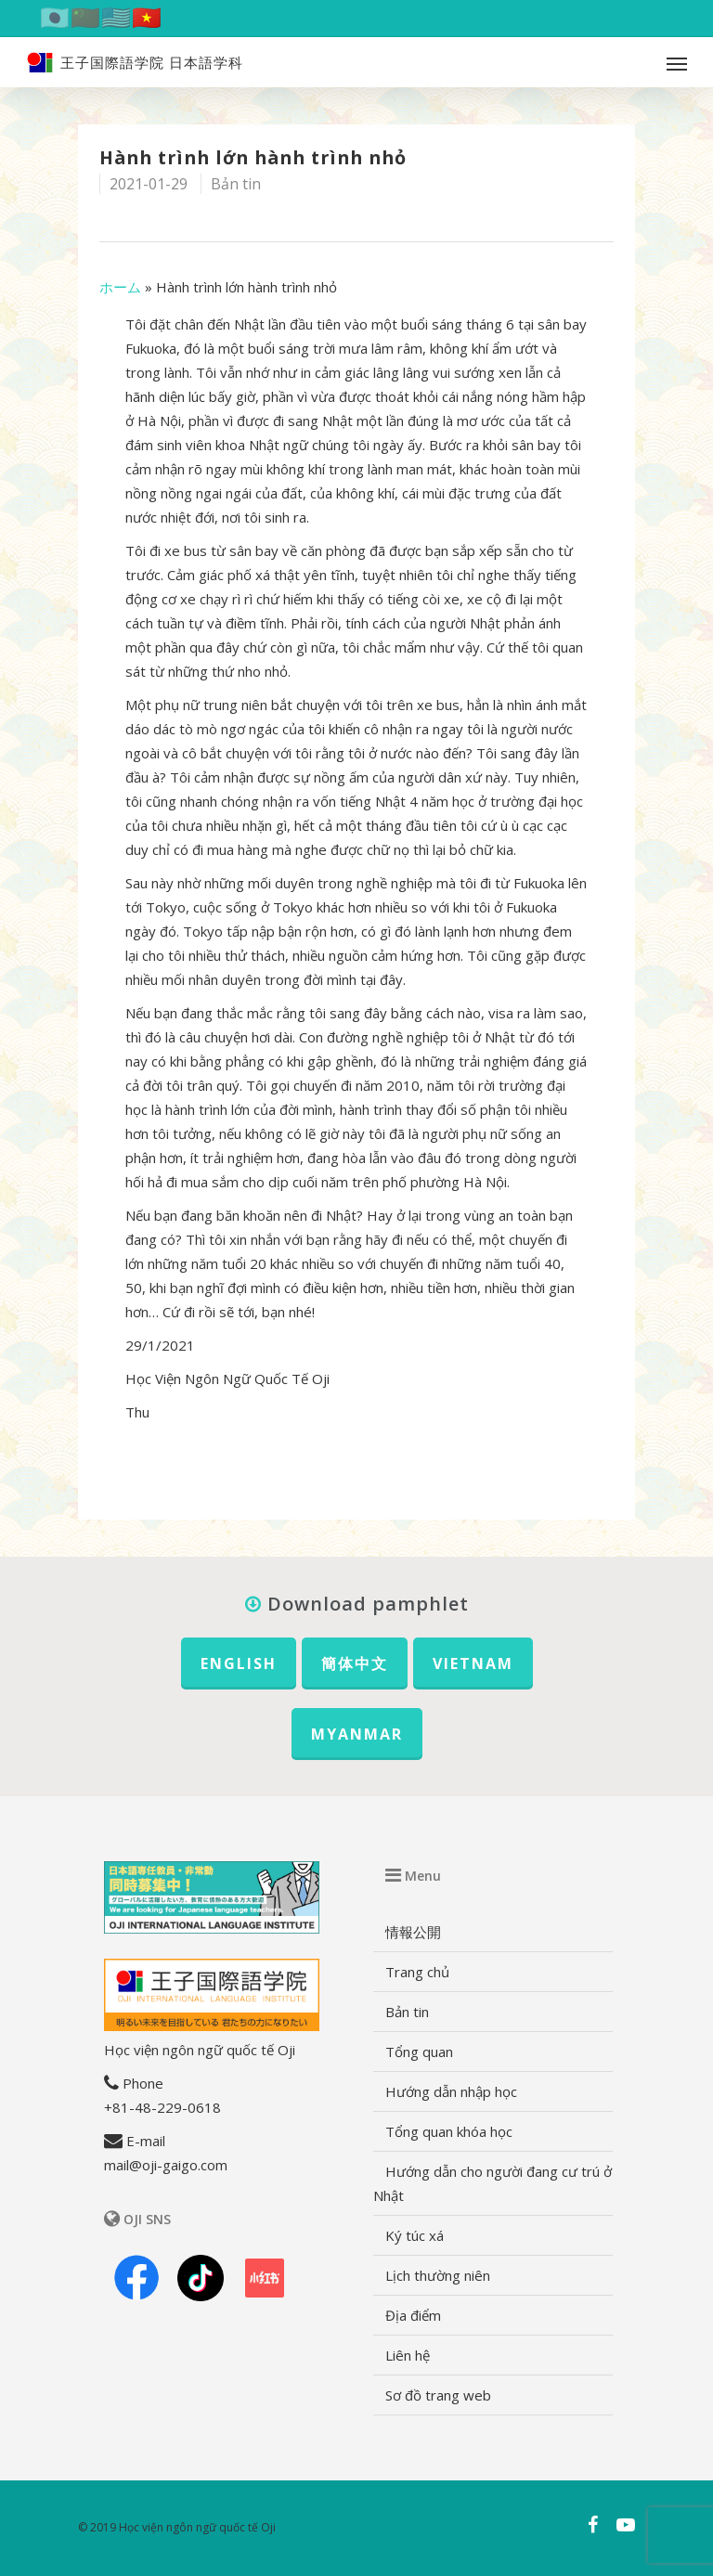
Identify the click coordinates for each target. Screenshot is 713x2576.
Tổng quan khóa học (448, 2131)
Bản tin (236, 184)
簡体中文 (354, 1663)
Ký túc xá (414, 2235)
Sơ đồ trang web (438, 2395)
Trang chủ (417, 1971)
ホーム (120, 287)
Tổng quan (419, 2051)
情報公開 (413, 1931)
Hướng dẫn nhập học (451, 2091)
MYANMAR (357, 1734)
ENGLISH (239, 1663)
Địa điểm (413, 2315)
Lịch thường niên (437, 2275)
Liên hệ (407, 2355)
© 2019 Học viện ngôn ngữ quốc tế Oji (177, 2527)
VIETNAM (473, 1663)
